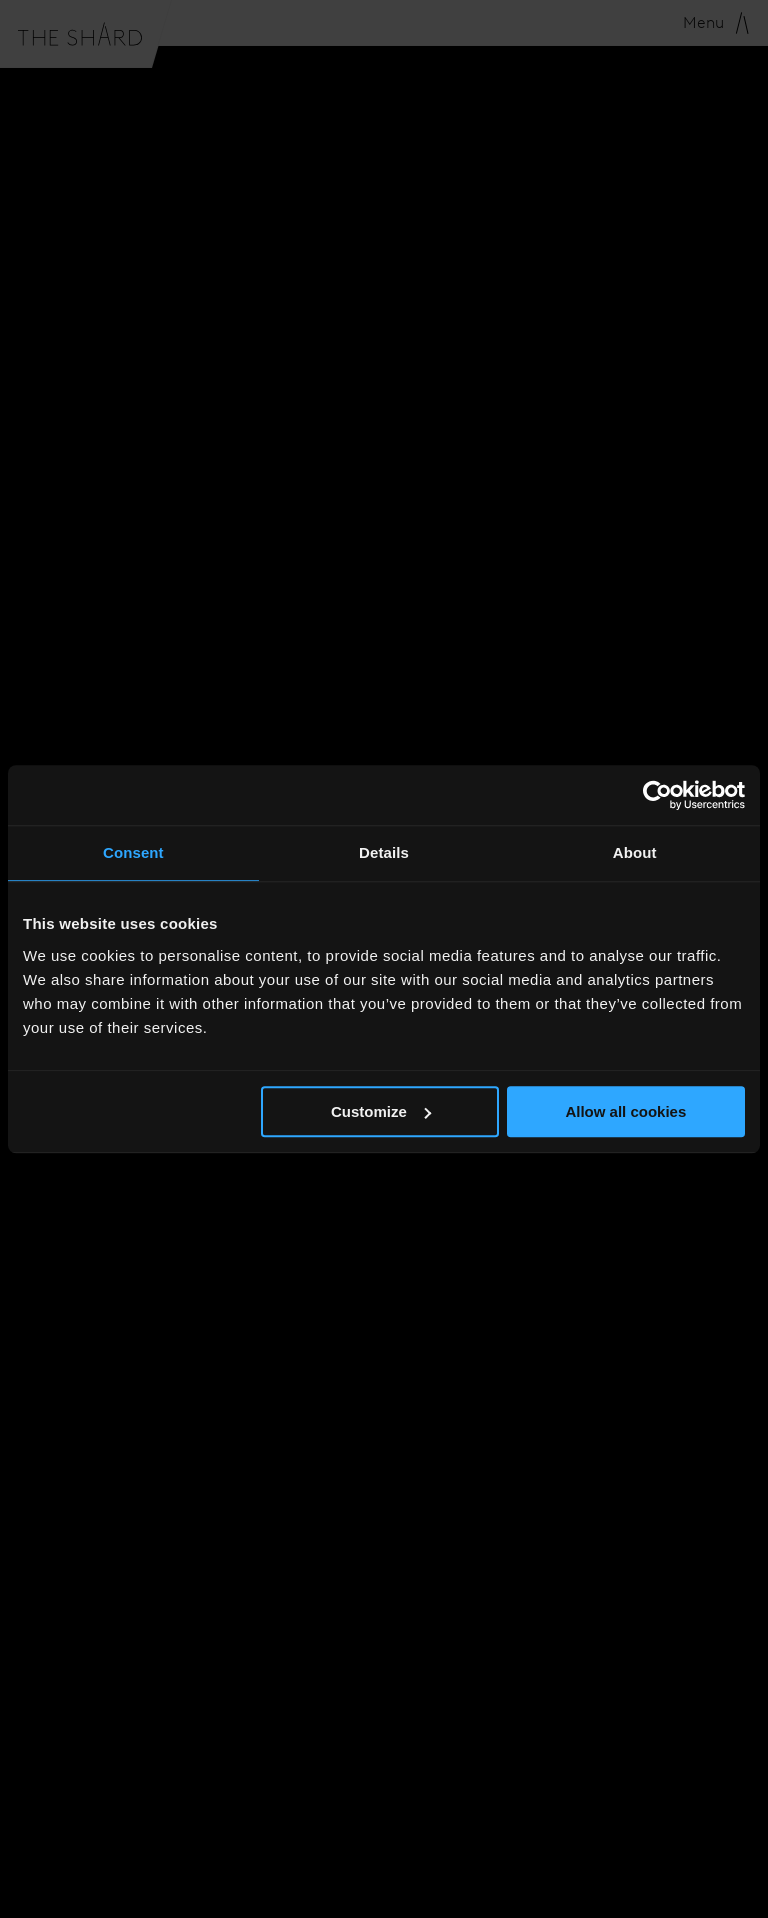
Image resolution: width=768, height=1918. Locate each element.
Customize (381, 1111)
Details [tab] (384, 852)
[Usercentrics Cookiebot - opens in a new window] (657, 795)
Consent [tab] (133, 852)
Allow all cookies (625, 1111)
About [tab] (635, 852)
